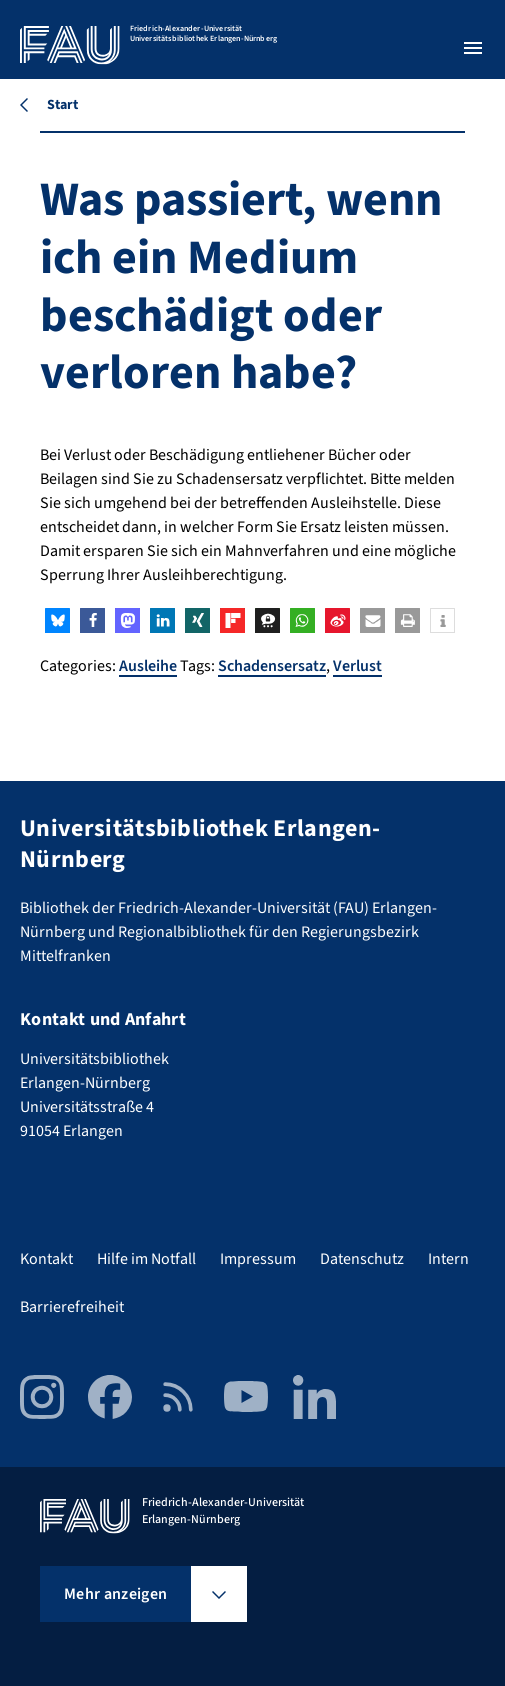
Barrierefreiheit (72, 1307)
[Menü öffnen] (473, 48)
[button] (57, 620)
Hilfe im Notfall (146, 1259)
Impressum (258, 1259)
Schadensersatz (272, 666)
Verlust (357, 666)
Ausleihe (148, 666)
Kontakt (46, 1259)
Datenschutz (362, 1259)
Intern (448, 1259)
